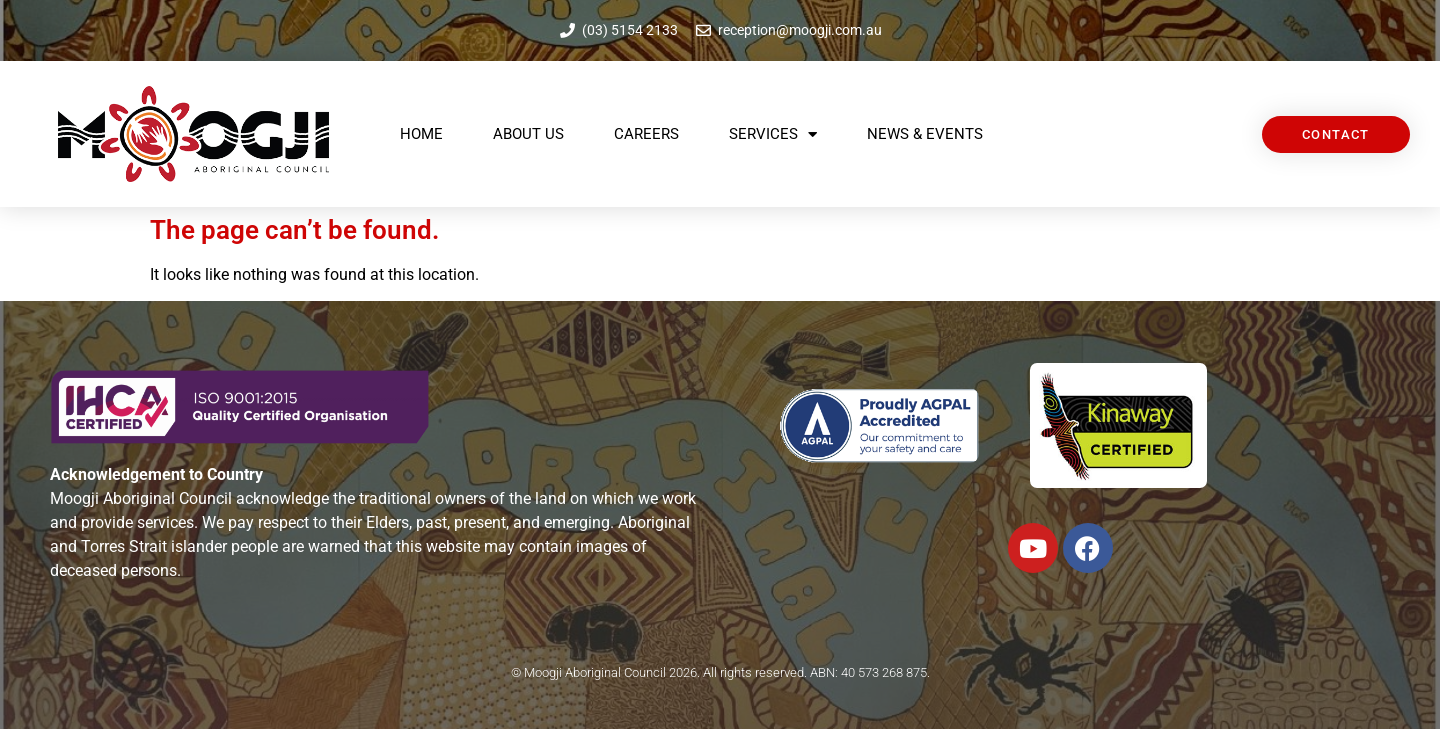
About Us (528, 134)
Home (421, 134)
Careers (646, 134)
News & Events (925, 134)
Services (773, 134)
